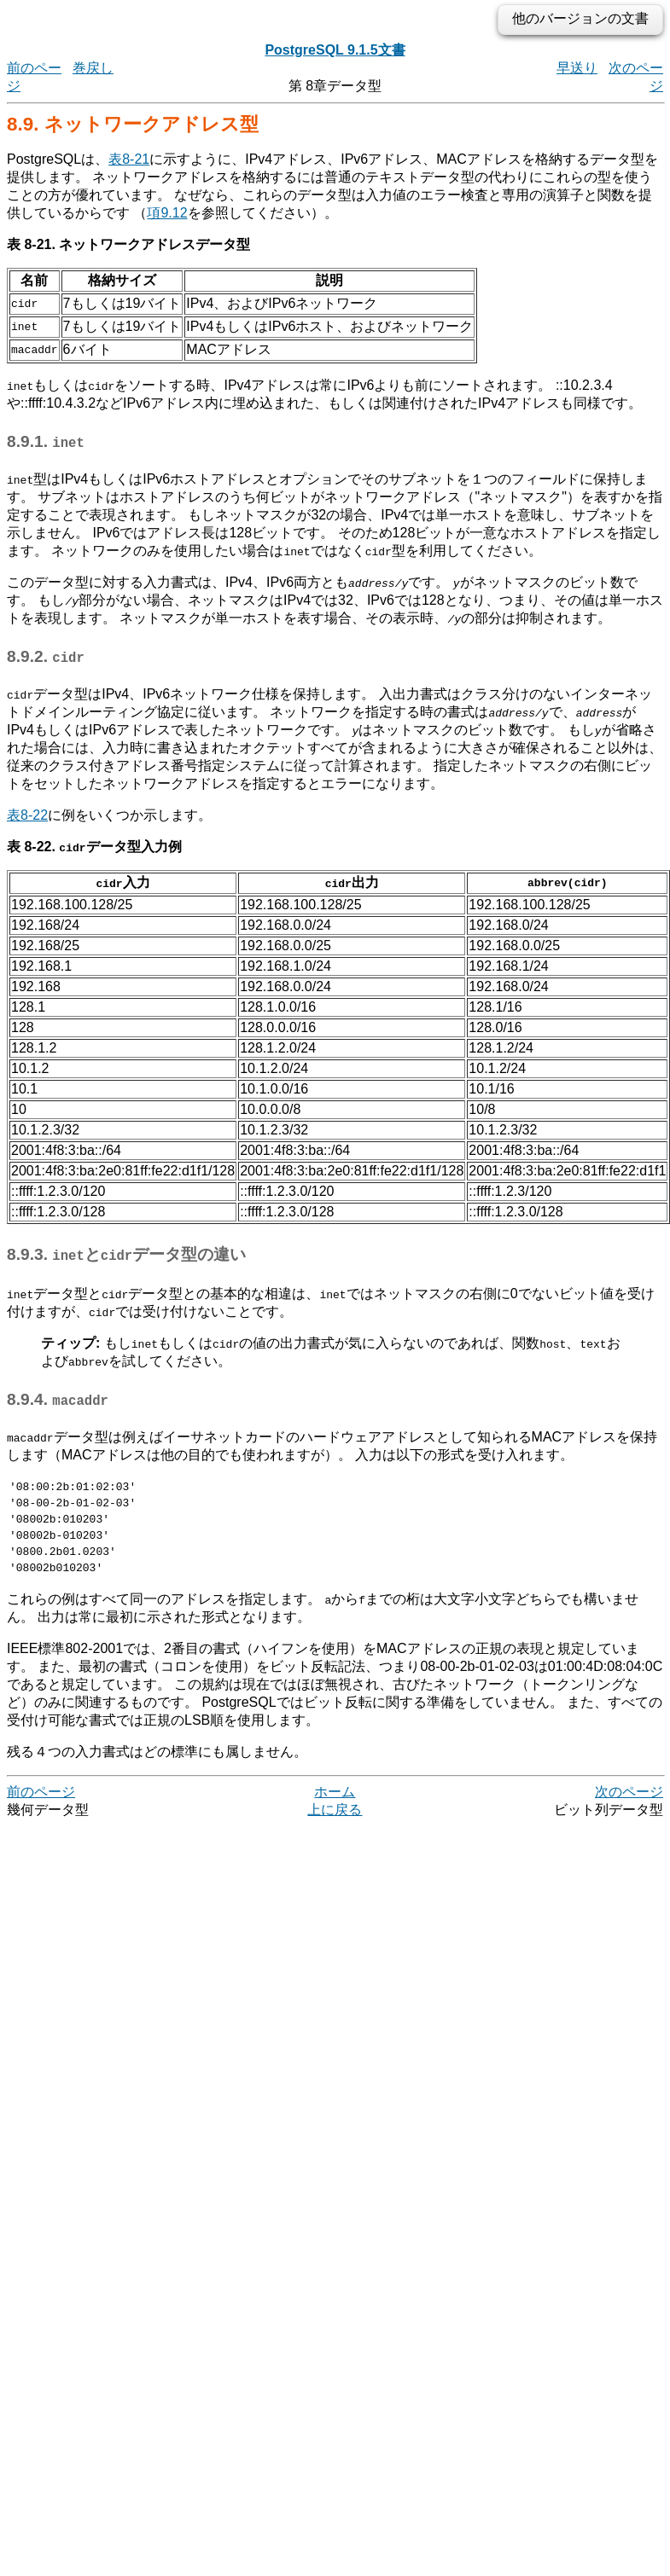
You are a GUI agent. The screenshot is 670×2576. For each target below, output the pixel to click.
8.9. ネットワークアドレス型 (133, 124)
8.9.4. (57, 1399)
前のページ (41, 1807)
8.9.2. (45, 656)
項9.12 (167, 213)
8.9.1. (45, 441)
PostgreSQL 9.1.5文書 (335, 50)
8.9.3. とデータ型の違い (126, 1254)
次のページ (629, 1807)
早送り (576, 68)
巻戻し (93, 68)
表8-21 (128, 159)
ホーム (334, 1807)
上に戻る (334, 1825)
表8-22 (27, 815)
